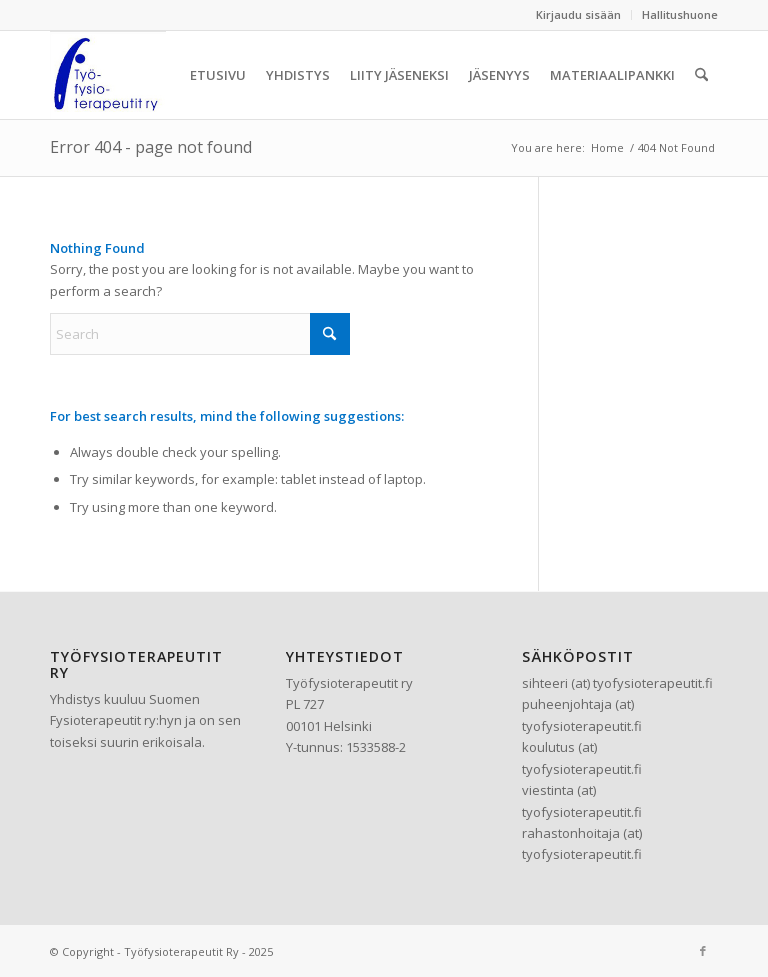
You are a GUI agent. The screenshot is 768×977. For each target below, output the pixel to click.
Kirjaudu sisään (578, 14)
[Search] (701, 75)
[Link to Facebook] (703, 951)
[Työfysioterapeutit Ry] (108, 75)
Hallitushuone (680, 14)
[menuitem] (579, 15)
